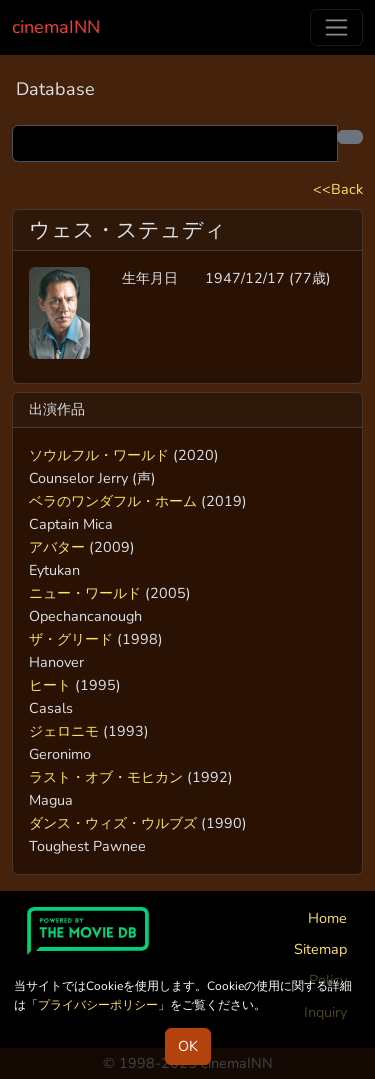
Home (327, 918)
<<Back (338, 189)
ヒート (50, 685)
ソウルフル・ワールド (99, 455)
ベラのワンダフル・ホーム (113, 501)
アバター (57, 547)
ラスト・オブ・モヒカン (106, 777)
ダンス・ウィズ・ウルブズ (113, 823)
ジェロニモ (64, 731)
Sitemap (320, 949)
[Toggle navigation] (336, 27)
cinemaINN (56, 27)
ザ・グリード (71, 639)
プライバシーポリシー (98, 1005)
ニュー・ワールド (85, 593)
